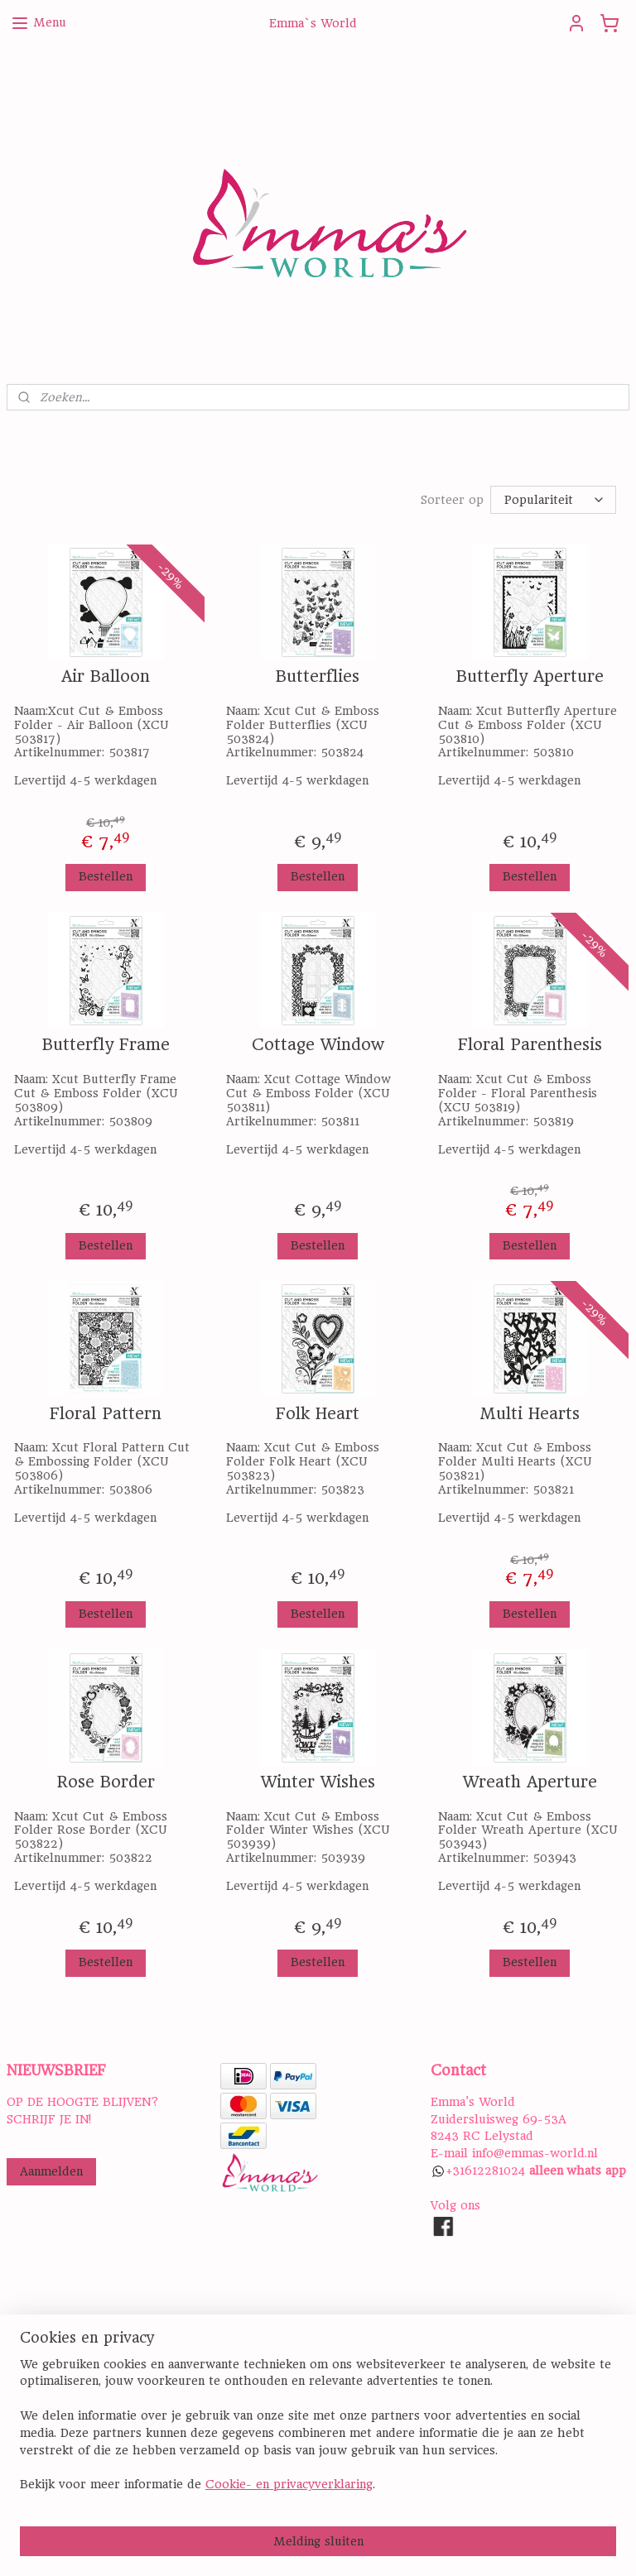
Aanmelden (51, 2171)
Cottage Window (318, 1045)
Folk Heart (317, 1414)
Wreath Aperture (530, 1782)
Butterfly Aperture (530, 677)
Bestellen (105, 876)
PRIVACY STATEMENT (284, 2379)
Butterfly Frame (106, 1045)
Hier (19, 2447)
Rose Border (105, 1782)
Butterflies (317, 677)
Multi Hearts (529, 1414)
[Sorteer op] (553, 500)
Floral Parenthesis (530, 1045)
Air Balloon (105, 677)
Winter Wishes (318, 1782)
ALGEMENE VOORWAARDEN (303, 2396)
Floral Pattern (105, 1414)
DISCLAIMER (257, 2413)
